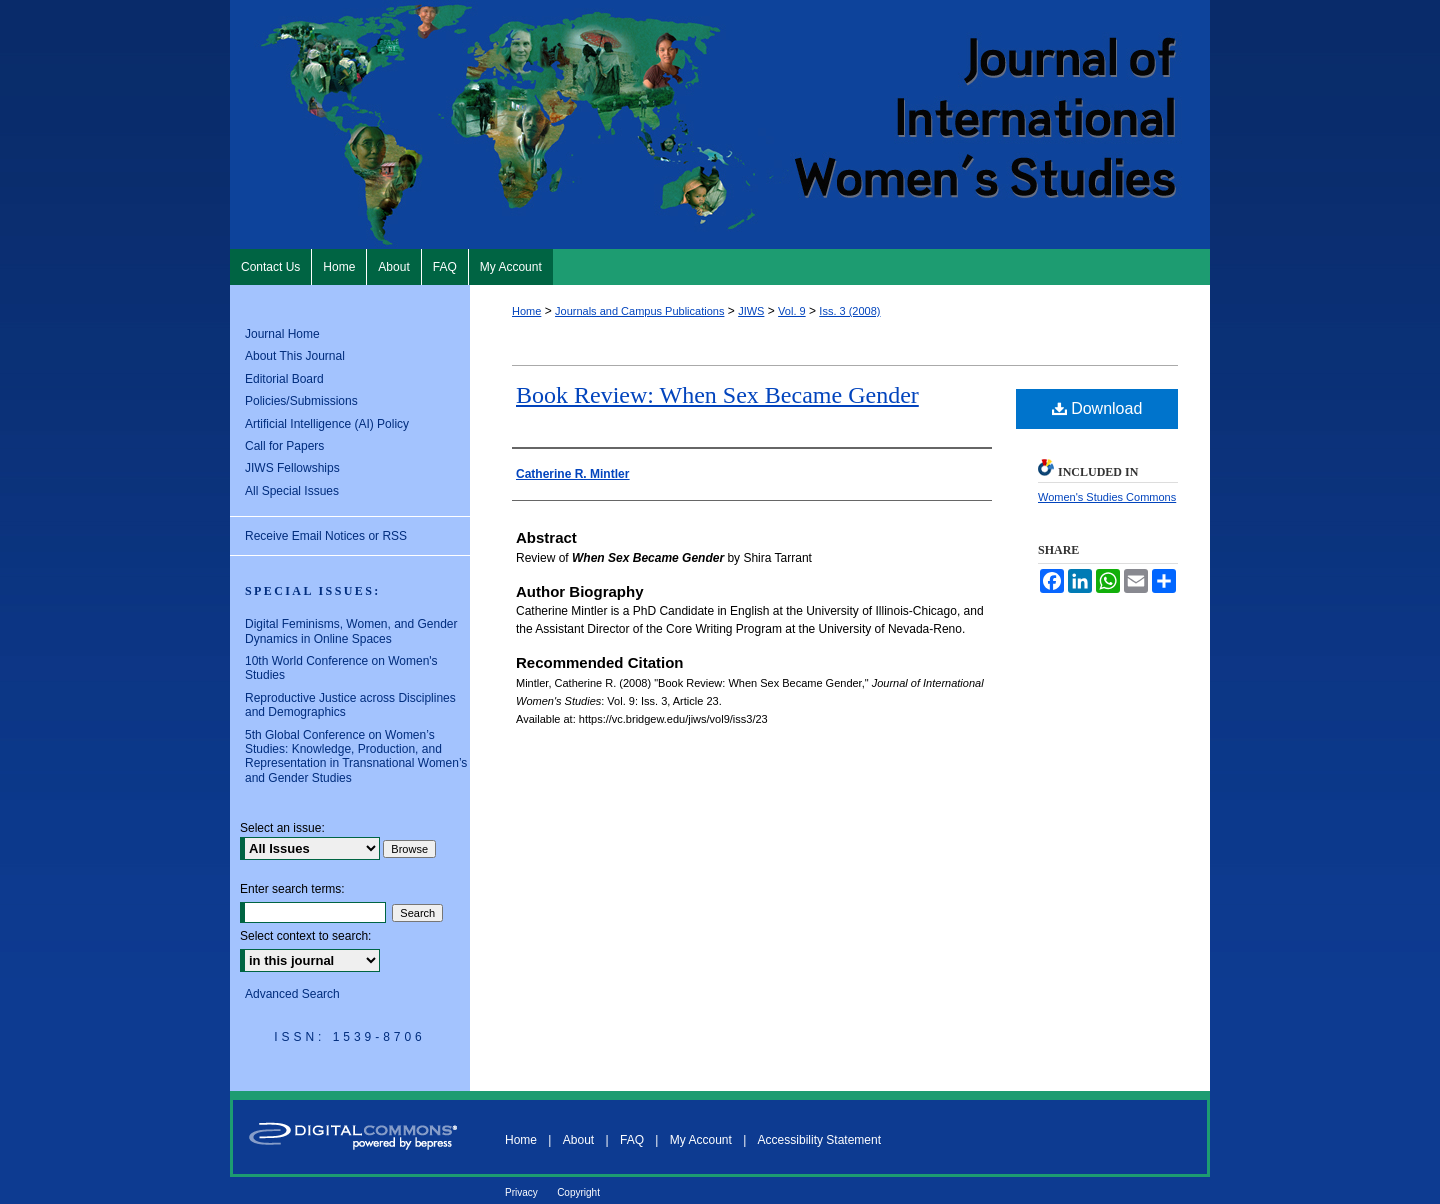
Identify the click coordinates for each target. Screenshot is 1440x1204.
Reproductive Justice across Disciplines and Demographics (350, 705)
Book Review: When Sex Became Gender (717, 395)
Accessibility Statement (819, 1140)
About (578, 1140)
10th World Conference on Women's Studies (341, 668)
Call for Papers (284, 446)
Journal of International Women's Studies (720, 124)
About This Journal (295, 356)
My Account (701, 1140)
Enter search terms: (292, 889)
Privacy (521, 1192)
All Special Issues (292, 491)
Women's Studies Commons (1107, 497)
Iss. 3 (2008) (849, 311)
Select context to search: (305, 936)
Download (1097, 408)
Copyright (578, 1192)
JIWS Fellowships (292, 468)
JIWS (751, 311)
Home (526, 311)
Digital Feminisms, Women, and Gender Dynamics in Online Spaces (351, 631)
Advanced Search (292, 994)
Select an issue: (282, 828)
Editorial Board (284, 379)
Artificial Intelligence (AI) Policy (327, 424)
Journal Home (282, 334)
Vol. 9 (792, 311)
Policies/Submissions (301, 401)
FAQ (632, 1140)
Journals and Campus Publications (639, 311)
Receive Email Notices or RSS (326, 536)
